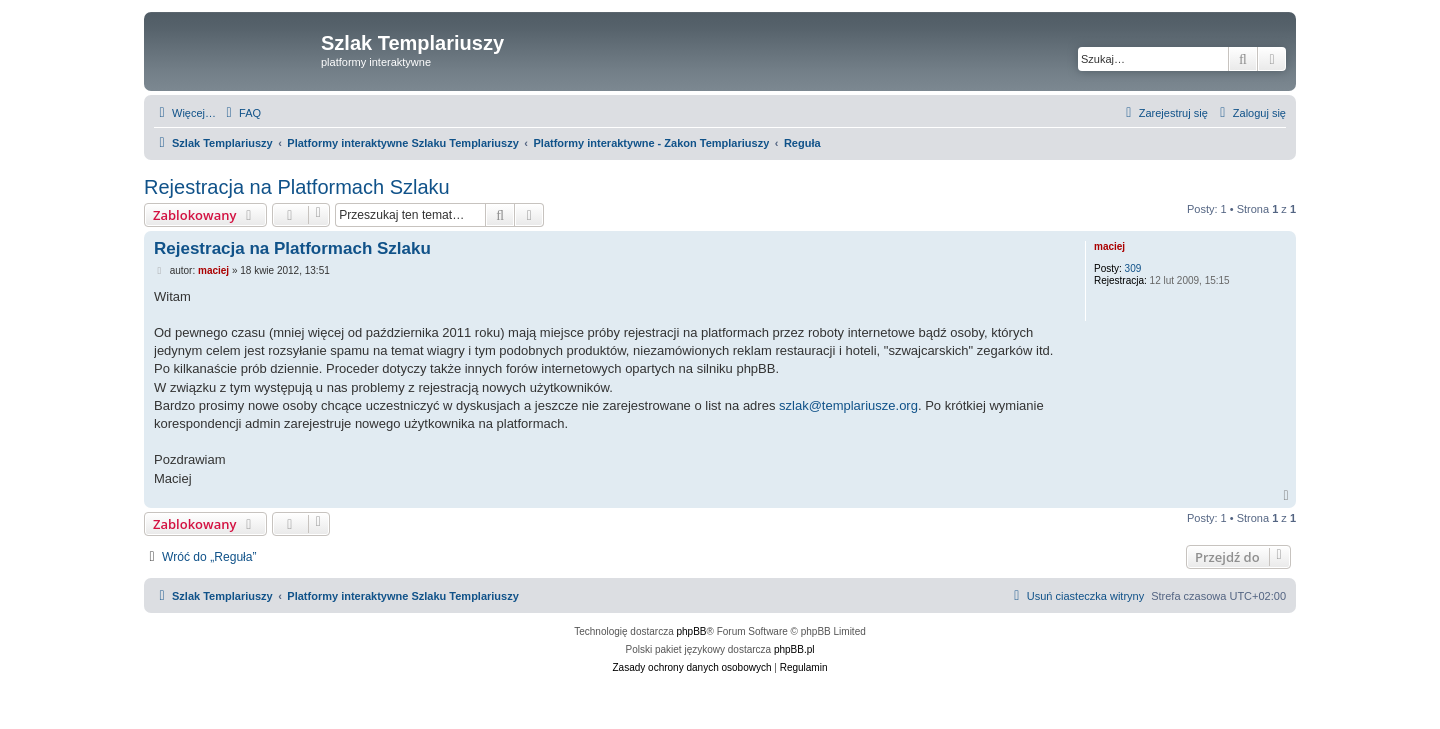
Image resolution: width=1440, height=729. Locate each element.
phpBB (692, 631)
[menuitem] (241, 113)
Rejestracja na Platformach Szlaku (297, 187)
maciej (1109, 246)
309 (1133, 268)
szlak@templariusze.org (848, 405)
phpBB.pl (794, 649)
